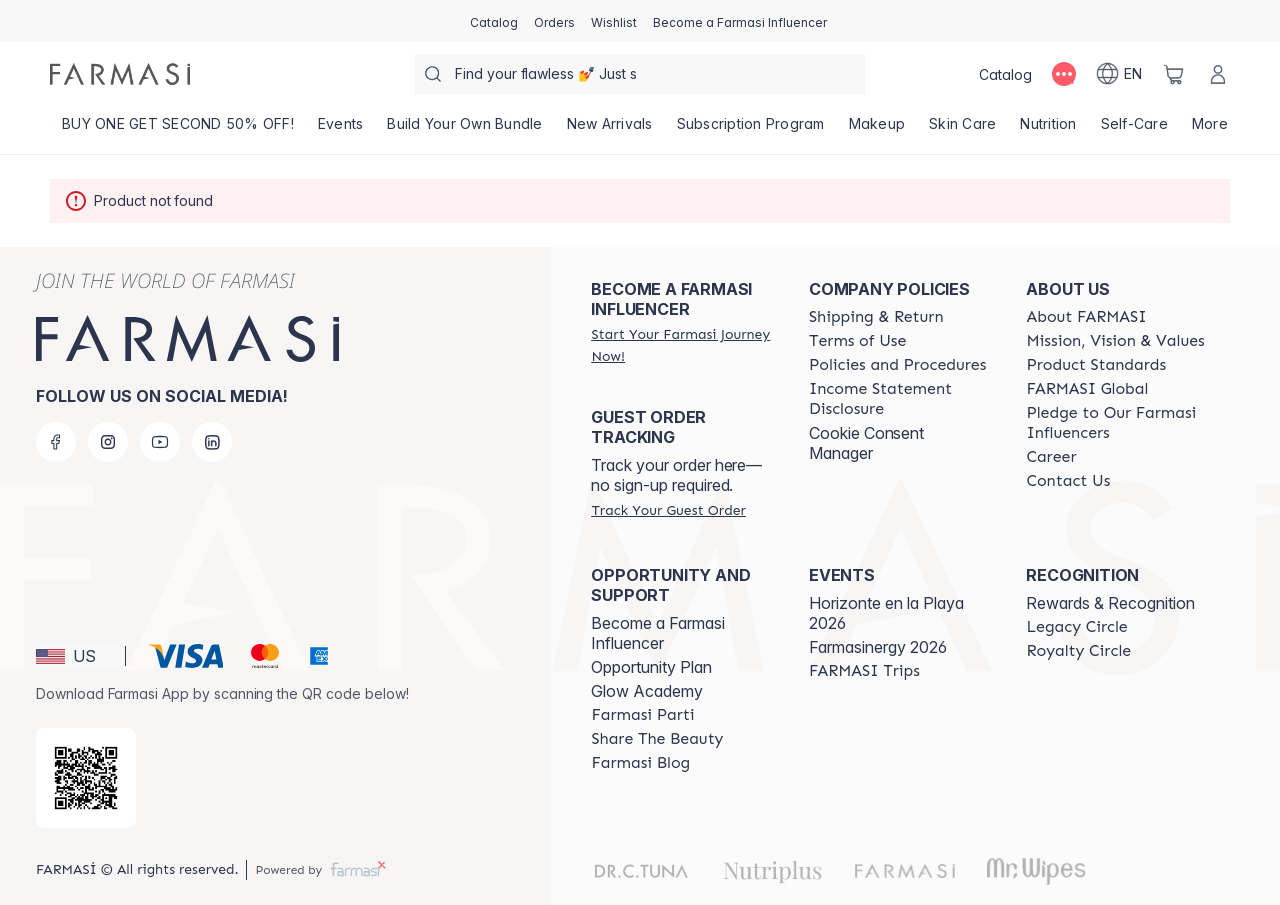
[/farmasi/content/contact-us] (1068, 481)
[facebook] (56, 442)
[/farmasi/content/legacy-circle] (1076, 627)
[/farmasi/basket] (1174, 74)
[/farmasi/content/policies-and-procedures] (897, 365)
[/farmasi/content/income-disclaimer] (900, 399)
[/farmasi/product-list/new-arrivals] (610, 130)
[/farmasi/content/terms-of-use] (857, 341)
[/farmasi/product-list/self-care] (1134, 130)
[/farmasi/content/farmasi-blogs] (640, 763)
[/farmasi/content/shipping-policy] (876, 317)
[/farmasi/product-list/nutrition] (1048, 130)
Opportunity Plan (651, 667)
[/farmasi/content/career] (1051, 457)
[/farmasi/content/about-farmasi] (1086, 317)
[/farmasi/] (120, 74)
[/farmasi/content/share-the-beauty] (657, 739)
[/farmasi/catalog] (494, 21)
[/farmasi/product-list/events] (341, 130)
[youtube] (160, 442)
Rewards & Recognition (1110, 603)
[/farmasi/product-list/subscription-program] (751, 130)
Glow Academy (647, 691)
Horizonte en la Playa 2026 (886, 613)
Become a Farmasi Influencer (658, 633)
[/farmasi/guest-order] (668, 510)
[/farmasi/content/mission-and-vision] (1115, 341)
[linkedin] (212, 442)
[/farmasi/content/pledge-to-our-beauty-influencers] (1117, 423)
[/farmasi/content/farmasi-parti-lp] (642, 715)
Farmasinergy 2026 (878, 647)
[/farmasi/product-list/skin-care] (962, 130)
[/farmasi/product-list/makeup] (877, 130)
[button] (77, 656)
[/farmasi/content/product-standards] (1096, 365)
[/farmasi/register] (554, 21)
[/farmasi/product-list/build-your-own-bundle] (464, 130)
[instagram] (108, 442)
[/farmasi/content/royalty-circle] (1078, 651)
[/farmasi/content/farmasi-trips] (864, 671)
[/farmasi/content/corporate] (1087, 389)
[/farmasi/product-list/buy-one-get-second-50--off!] (178, 130)
